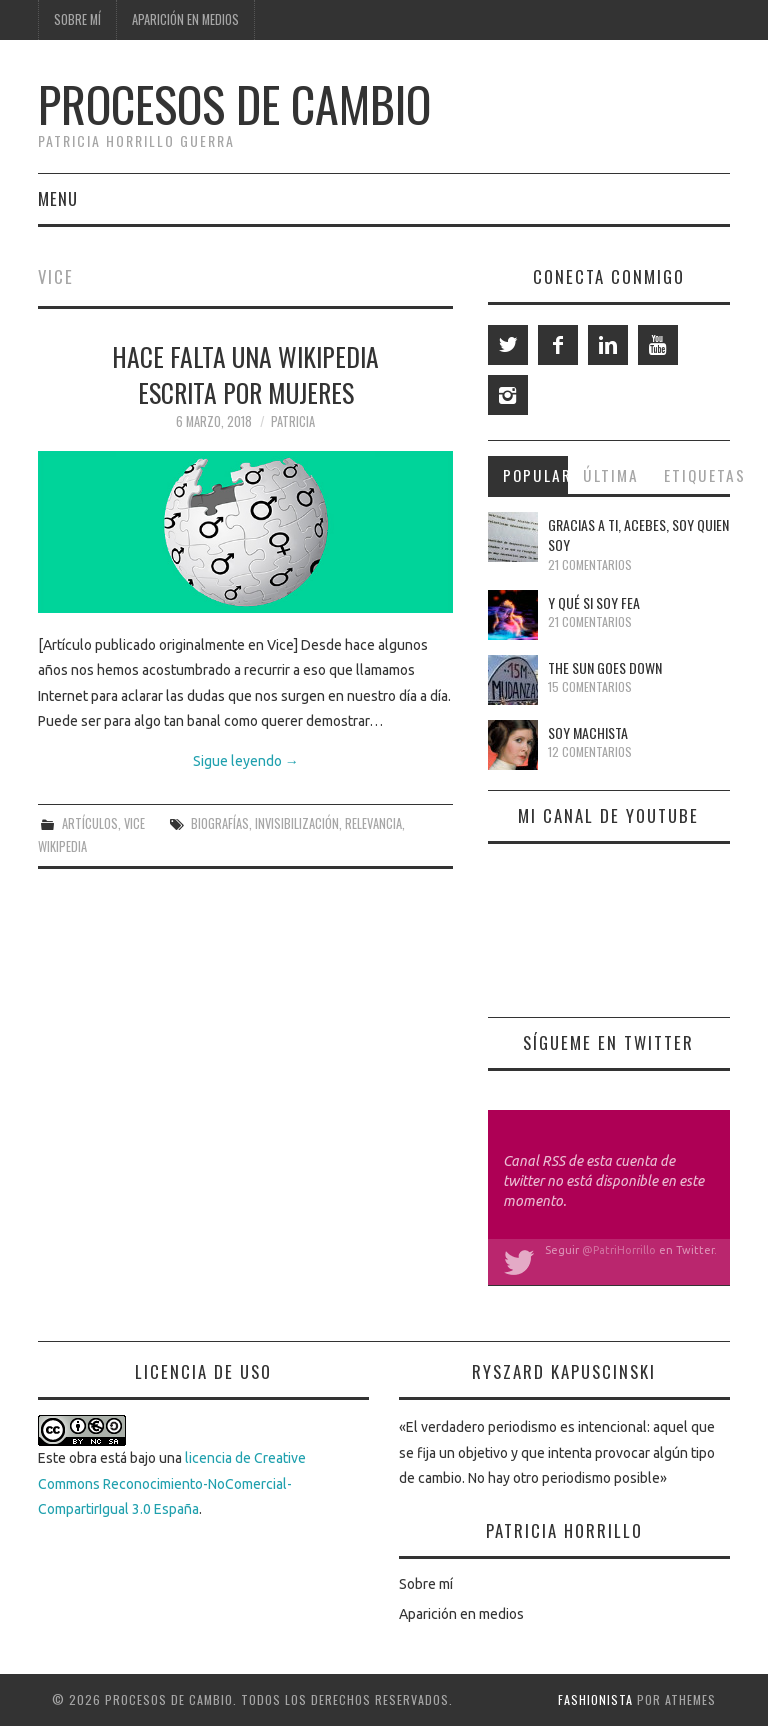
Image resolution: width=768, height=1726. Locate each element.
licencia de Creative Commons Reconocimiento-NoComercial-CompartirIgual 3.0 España (172, 1483)
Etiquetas (697, 475)
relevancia (373, 823)
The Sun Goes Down (605, 667)
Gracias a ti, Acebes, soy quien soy (638, 534)
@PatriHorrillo (619, 1250)
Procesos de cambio (234, 103)
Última (611, 475)
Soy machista (588, 732)
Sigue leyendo (246, 761)
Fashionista (595, 1699)
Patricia (293, 421)
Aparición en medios (185, 19)
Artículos (90, 823)
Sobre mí (77, 19)
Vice (134, 823)
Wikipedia (62, 846)
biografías (220, 823)
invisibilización (297, 823)
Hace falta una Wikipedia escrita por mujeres (245, 374)
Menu (58, 198)
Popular (536, 475)
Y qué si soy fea (594, 602)
